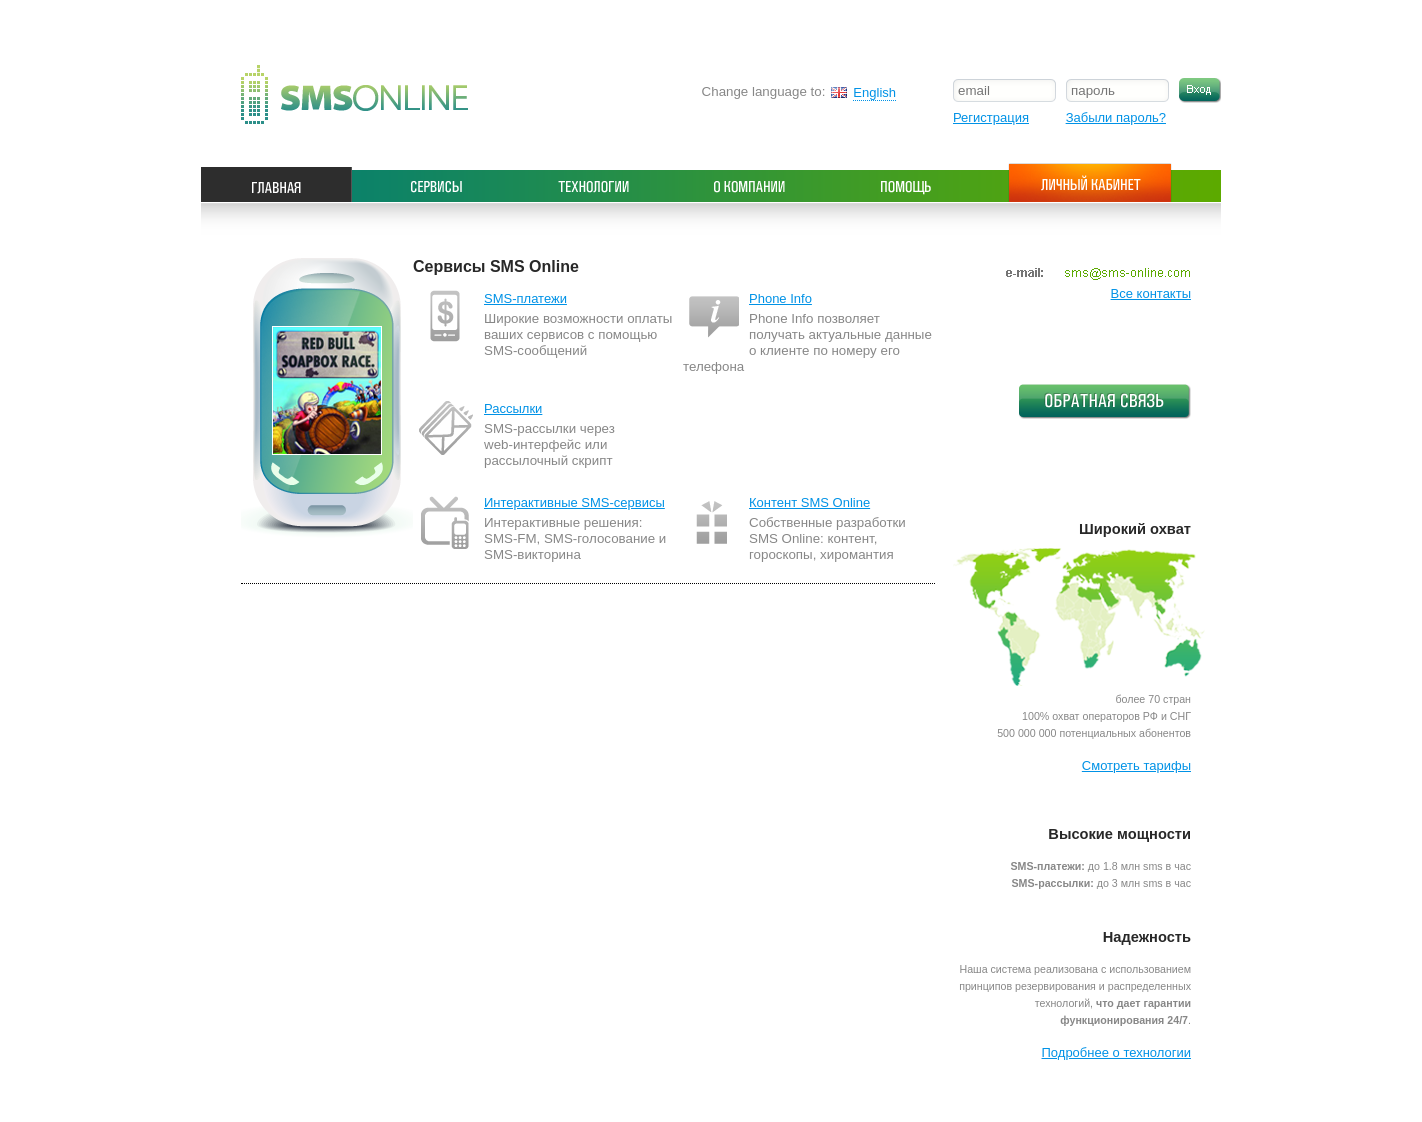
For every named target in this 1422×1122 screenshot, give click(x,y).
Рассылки (513, 408)
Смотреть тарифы (1136, 765)
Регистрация (991, 117)
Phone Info (780, 298)
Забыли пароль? (1116, 117)
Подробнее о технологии (1116, 1052)
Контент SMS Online (809, 502)
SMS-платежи (525, 298)
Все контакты (1151, 293)
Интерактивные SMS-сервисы (574, 502)
